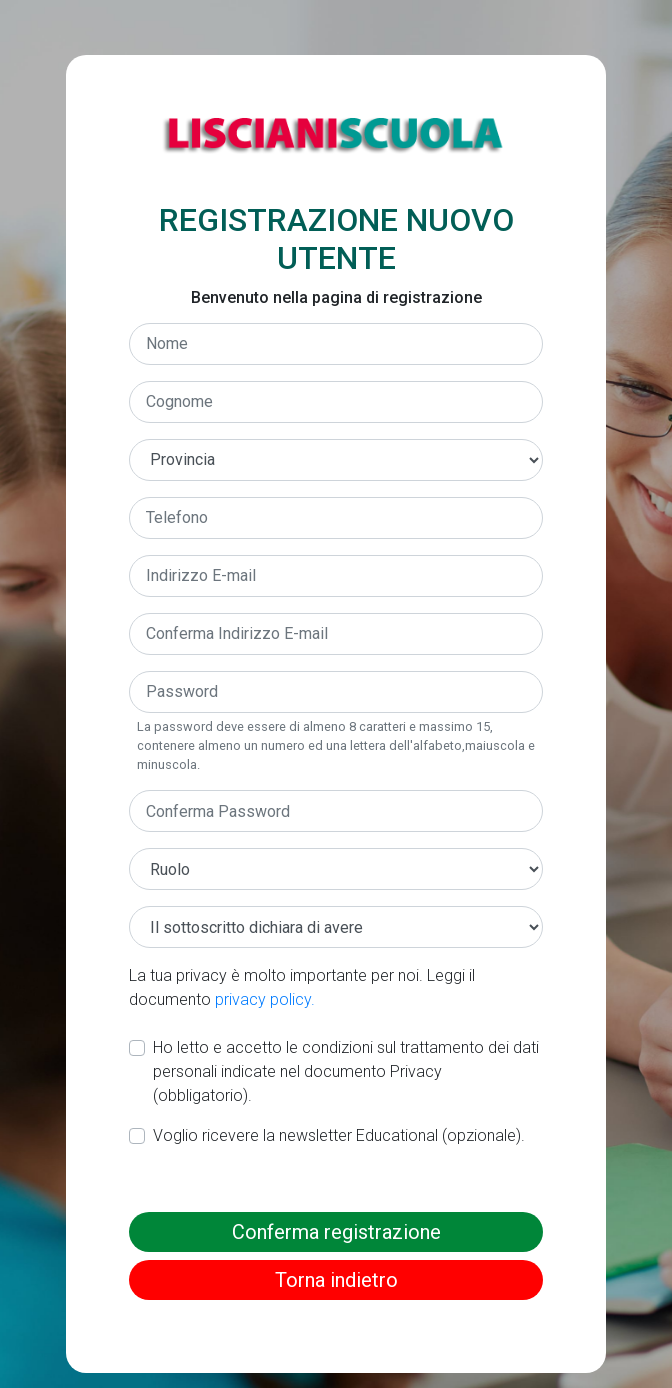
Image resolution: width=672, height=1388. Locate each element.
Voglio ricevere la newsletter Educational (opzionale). (339, 1135)
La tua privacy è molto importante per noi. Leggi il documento (302, 987)
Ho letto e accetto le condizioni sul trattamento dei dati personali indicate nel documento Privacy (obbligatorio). (346, 1071)
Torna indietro (336, 1280)
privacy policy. (265, 999)
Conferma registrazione (336, 1232)
